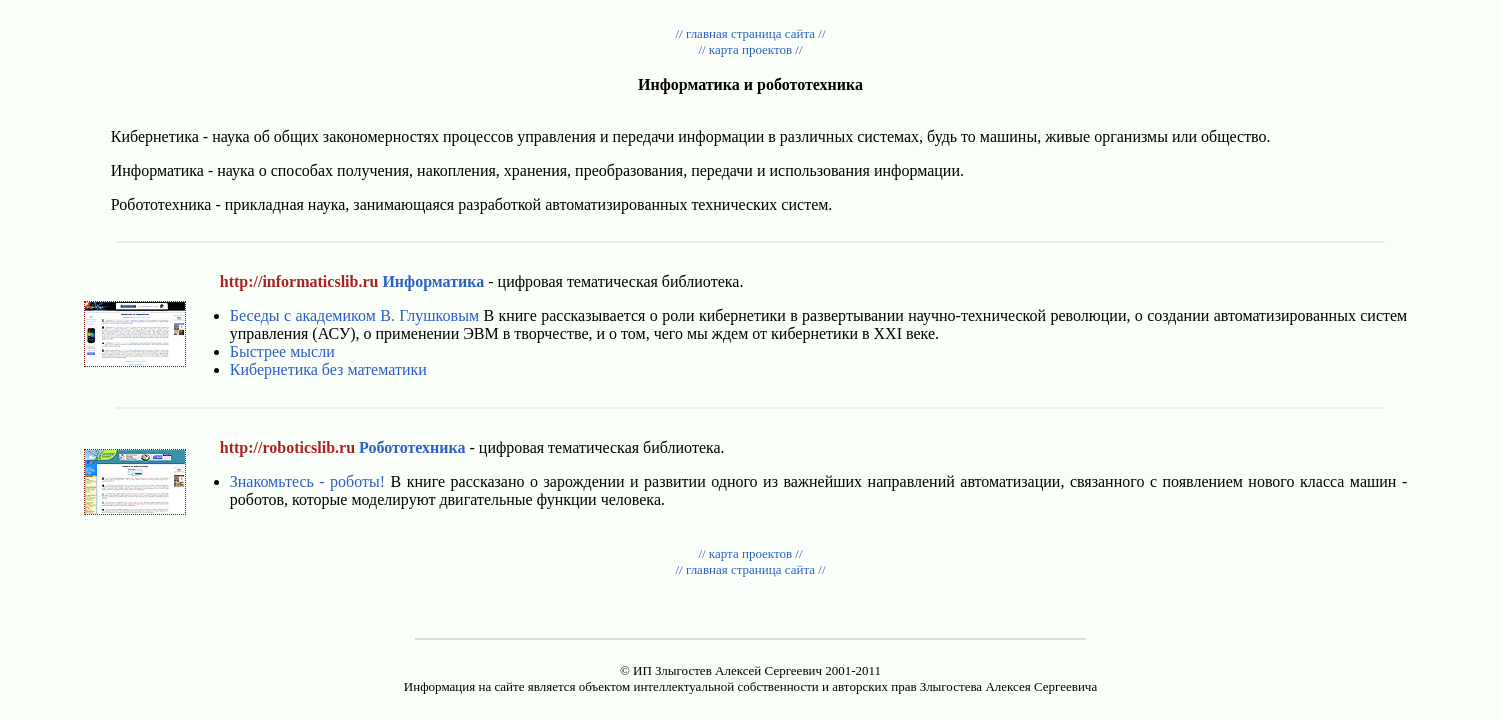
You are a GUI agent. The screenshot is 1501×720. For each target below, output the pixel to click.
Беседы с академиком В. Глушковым (354, 315)
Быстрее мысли (282, 351)
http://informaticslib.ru (299, 281)
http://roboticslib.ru (287, 447)
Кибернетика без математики (328, 369)
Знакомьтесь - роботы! (307, 481)
